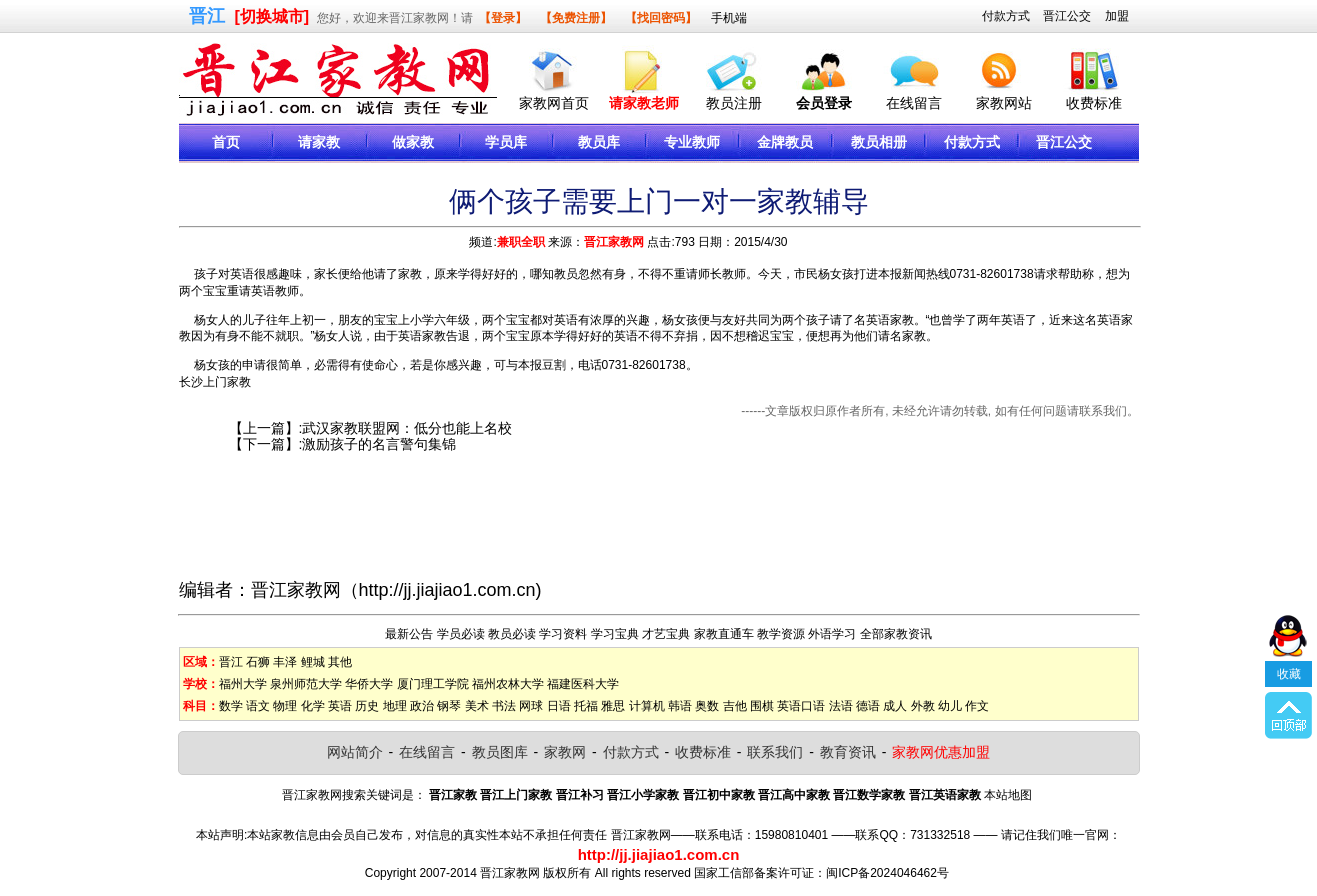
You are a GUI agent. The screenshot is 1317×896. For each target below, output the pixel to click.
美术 (477, 706)
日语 (559, 706)
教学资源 (781, 634)
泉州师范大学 (306, 684)
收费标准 (1094, 103)
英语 (340, 706)
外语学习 (832, 634)
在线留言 (914, 103)
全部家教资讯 (896, 634)
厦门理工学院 (433, 684)
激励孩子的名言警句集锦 (379, 444)
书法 (504, 706)
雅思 (613, 706)
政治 (422, 706)
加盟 (1117, 16)
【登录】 (503, 18)
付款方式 (1006, 16)
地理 (395, 706)
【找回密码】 (661, 18)
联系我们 (775, 752)
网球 (531, 706)
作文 (977, 706)
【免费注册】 (576, 18)
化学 (313, 706)
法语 (841, 706)
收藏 (1289, 658)
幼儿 (950, 706)
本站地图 (1008, 795)
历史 (367, 706)
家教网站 (1004, 103)
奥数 (707, 706)
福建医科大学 (583, 684)
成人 (895, 706)
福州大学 (243, 684)
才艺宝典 (666, 634)
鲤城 (313, 662)
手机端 (729, 18)
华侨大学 (369, 684)
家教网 (565, 752)
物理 (285, 706)
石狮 (258, 662)
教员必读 (512, 634)
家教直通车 (724, 634)
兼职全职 (521, 242)
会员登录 (824, 103)
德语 (868, 706)
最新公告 (409, 634)
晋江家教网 (614, 242)
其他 (340, 662)
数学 (231, 706)
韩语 (680, 706)
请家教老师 (644, 103)
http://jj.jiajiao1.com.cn (447, 590)
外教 (923, 706)
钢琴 (449, 706)
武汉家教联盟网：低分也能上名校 (407, 428)
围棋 (762, 706)
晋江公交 (1067, 16)
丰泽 (285, 662)
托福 (586, 706)
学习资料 (563, 634)
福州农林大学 (508, 684)
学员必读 (461, 634)
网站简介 (355, 752)
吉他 (735, 706)
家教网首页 (554, 103)
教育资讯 (848, 752)
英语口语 (801, 706)
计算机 (647, 706)
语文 (258, 706)
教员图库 (500, 752)
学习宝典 (615, 634)
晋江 (231, 662)
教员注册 (734, 103)
